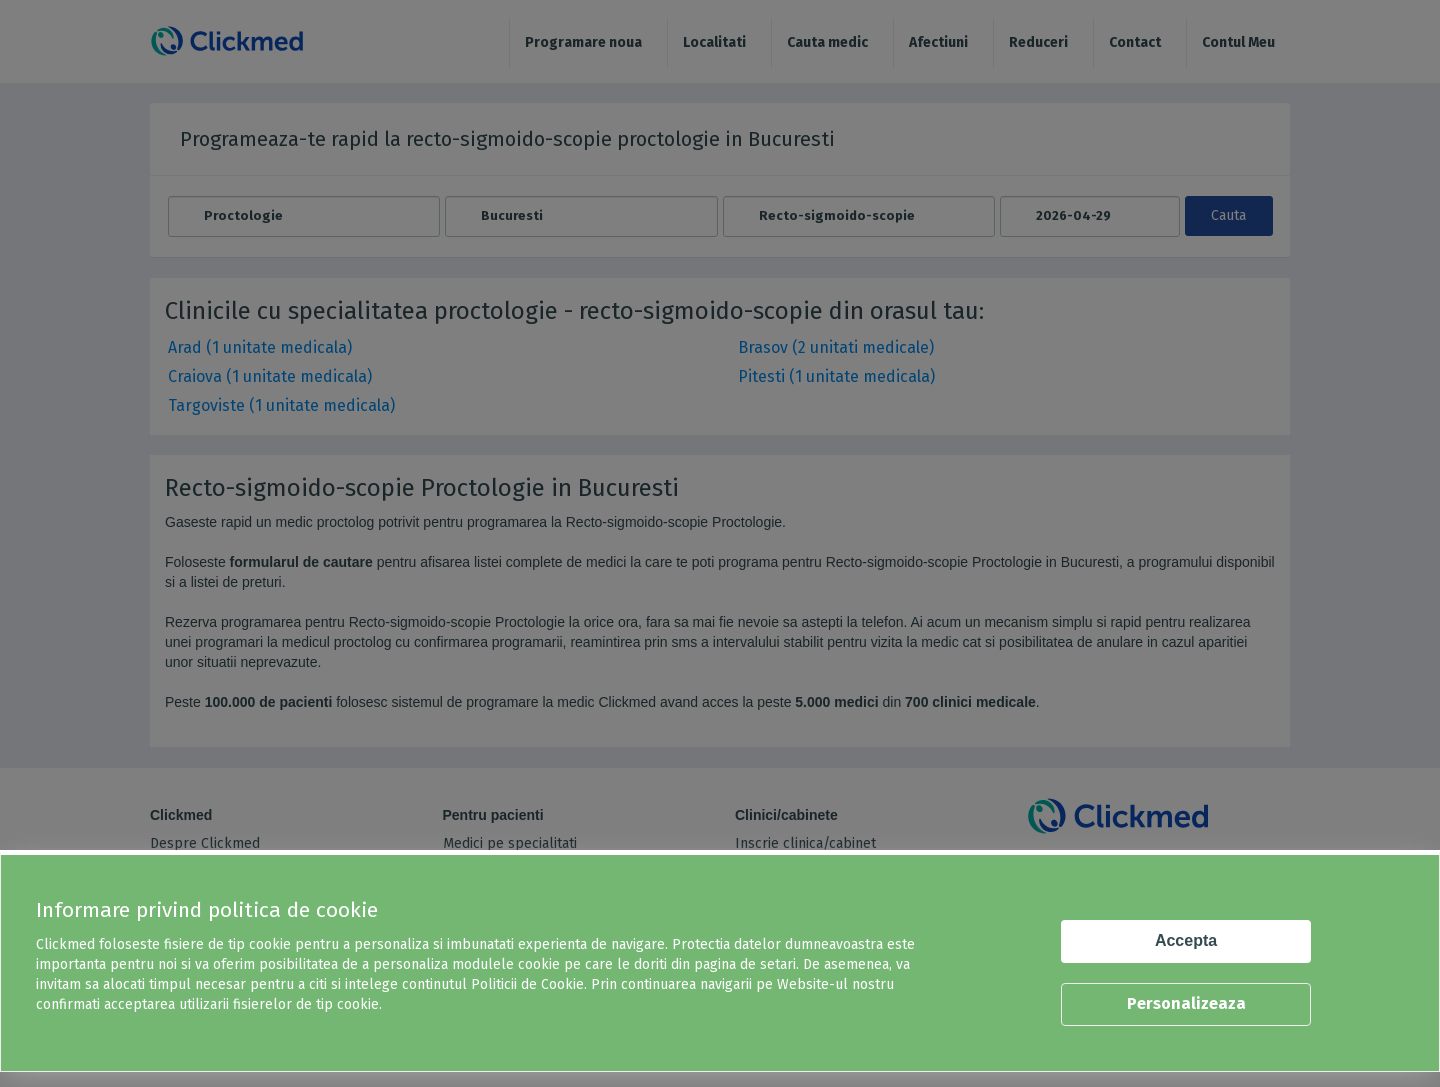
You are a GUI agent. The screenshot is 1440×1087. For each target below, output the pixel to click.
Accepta (1186, 940)
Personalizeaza (1186, 1003)
